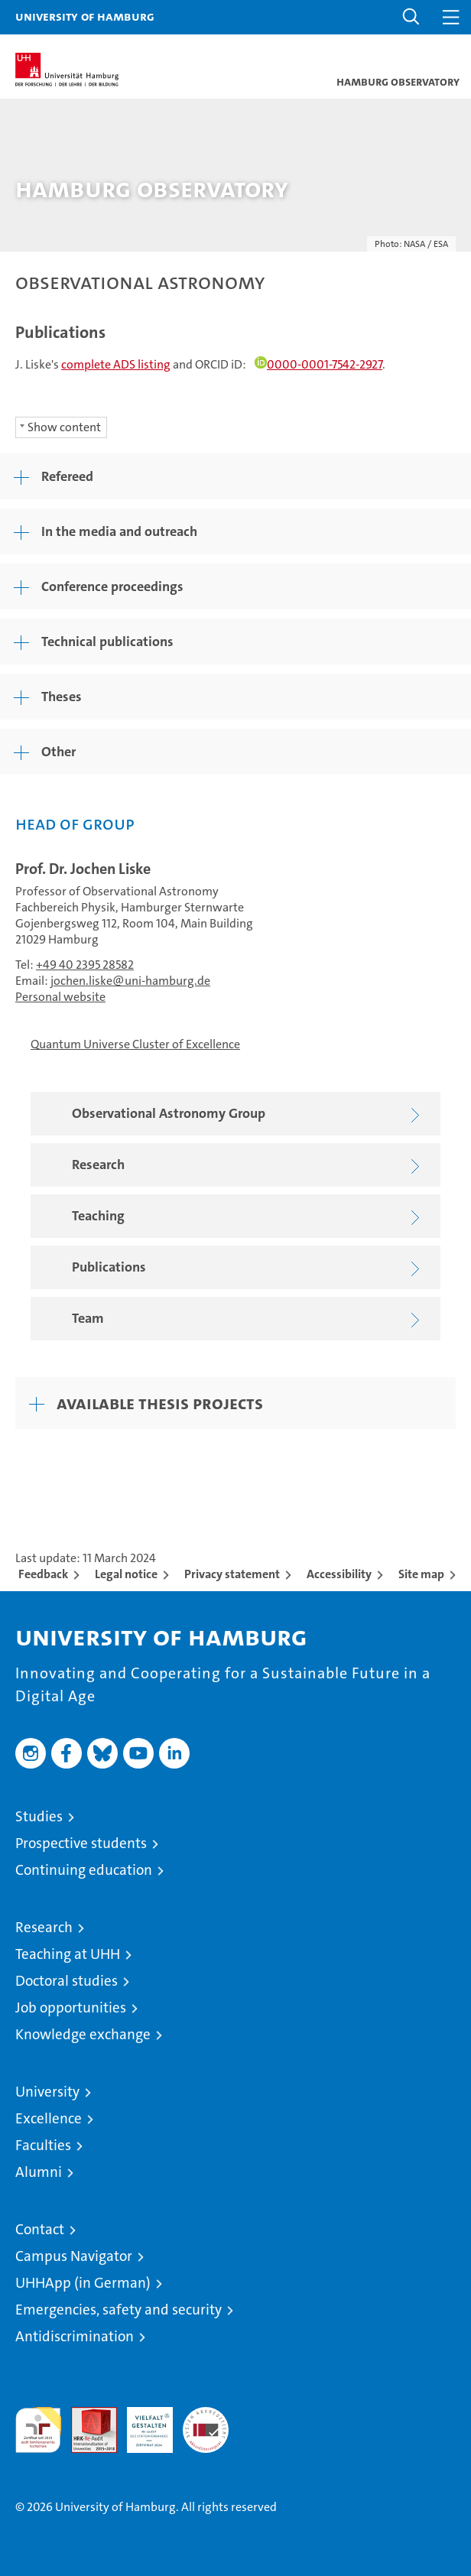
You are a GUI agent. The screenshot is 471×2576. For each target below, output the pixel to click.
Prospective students (81, 1843)
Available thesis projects (160, 1403)
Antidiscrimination (74, 2336)
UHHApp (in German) (83, 2282)
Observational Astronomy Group (249, 1114)
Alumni (38, 2171)
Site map (421, 1574)
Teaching (249, 1217)
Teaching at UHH (67, 1954)
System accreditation (206, 2423)
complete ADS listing (116, 364)
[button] (411, 17)
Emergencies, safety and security (118, 2309)
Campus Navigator (73, 2256)
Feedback (43, 1574)
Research (249, 1165)
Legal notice (126, 1574)
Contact (39, 2229)
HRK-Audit (141, 2423)
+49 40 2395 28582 (85, 965)
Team (249, 1319)
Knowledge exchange (83, 2034)
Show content (64, 427)
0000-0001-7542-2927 (318, 364)
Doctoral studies (66, 1980)
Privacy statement (232, 1574)
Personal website (60, 997)
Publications (249, 1268)
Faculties (43, 2145)
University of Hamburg (84, 16)
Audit (85, 2415)
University (47, 2091)
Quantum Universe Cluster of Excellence (135, 1044)
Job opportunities (70, 2007)
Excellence (48, 2118)
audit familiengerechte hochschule (38, 2430)
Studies (39, 1816)
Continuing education (83, 1869)
